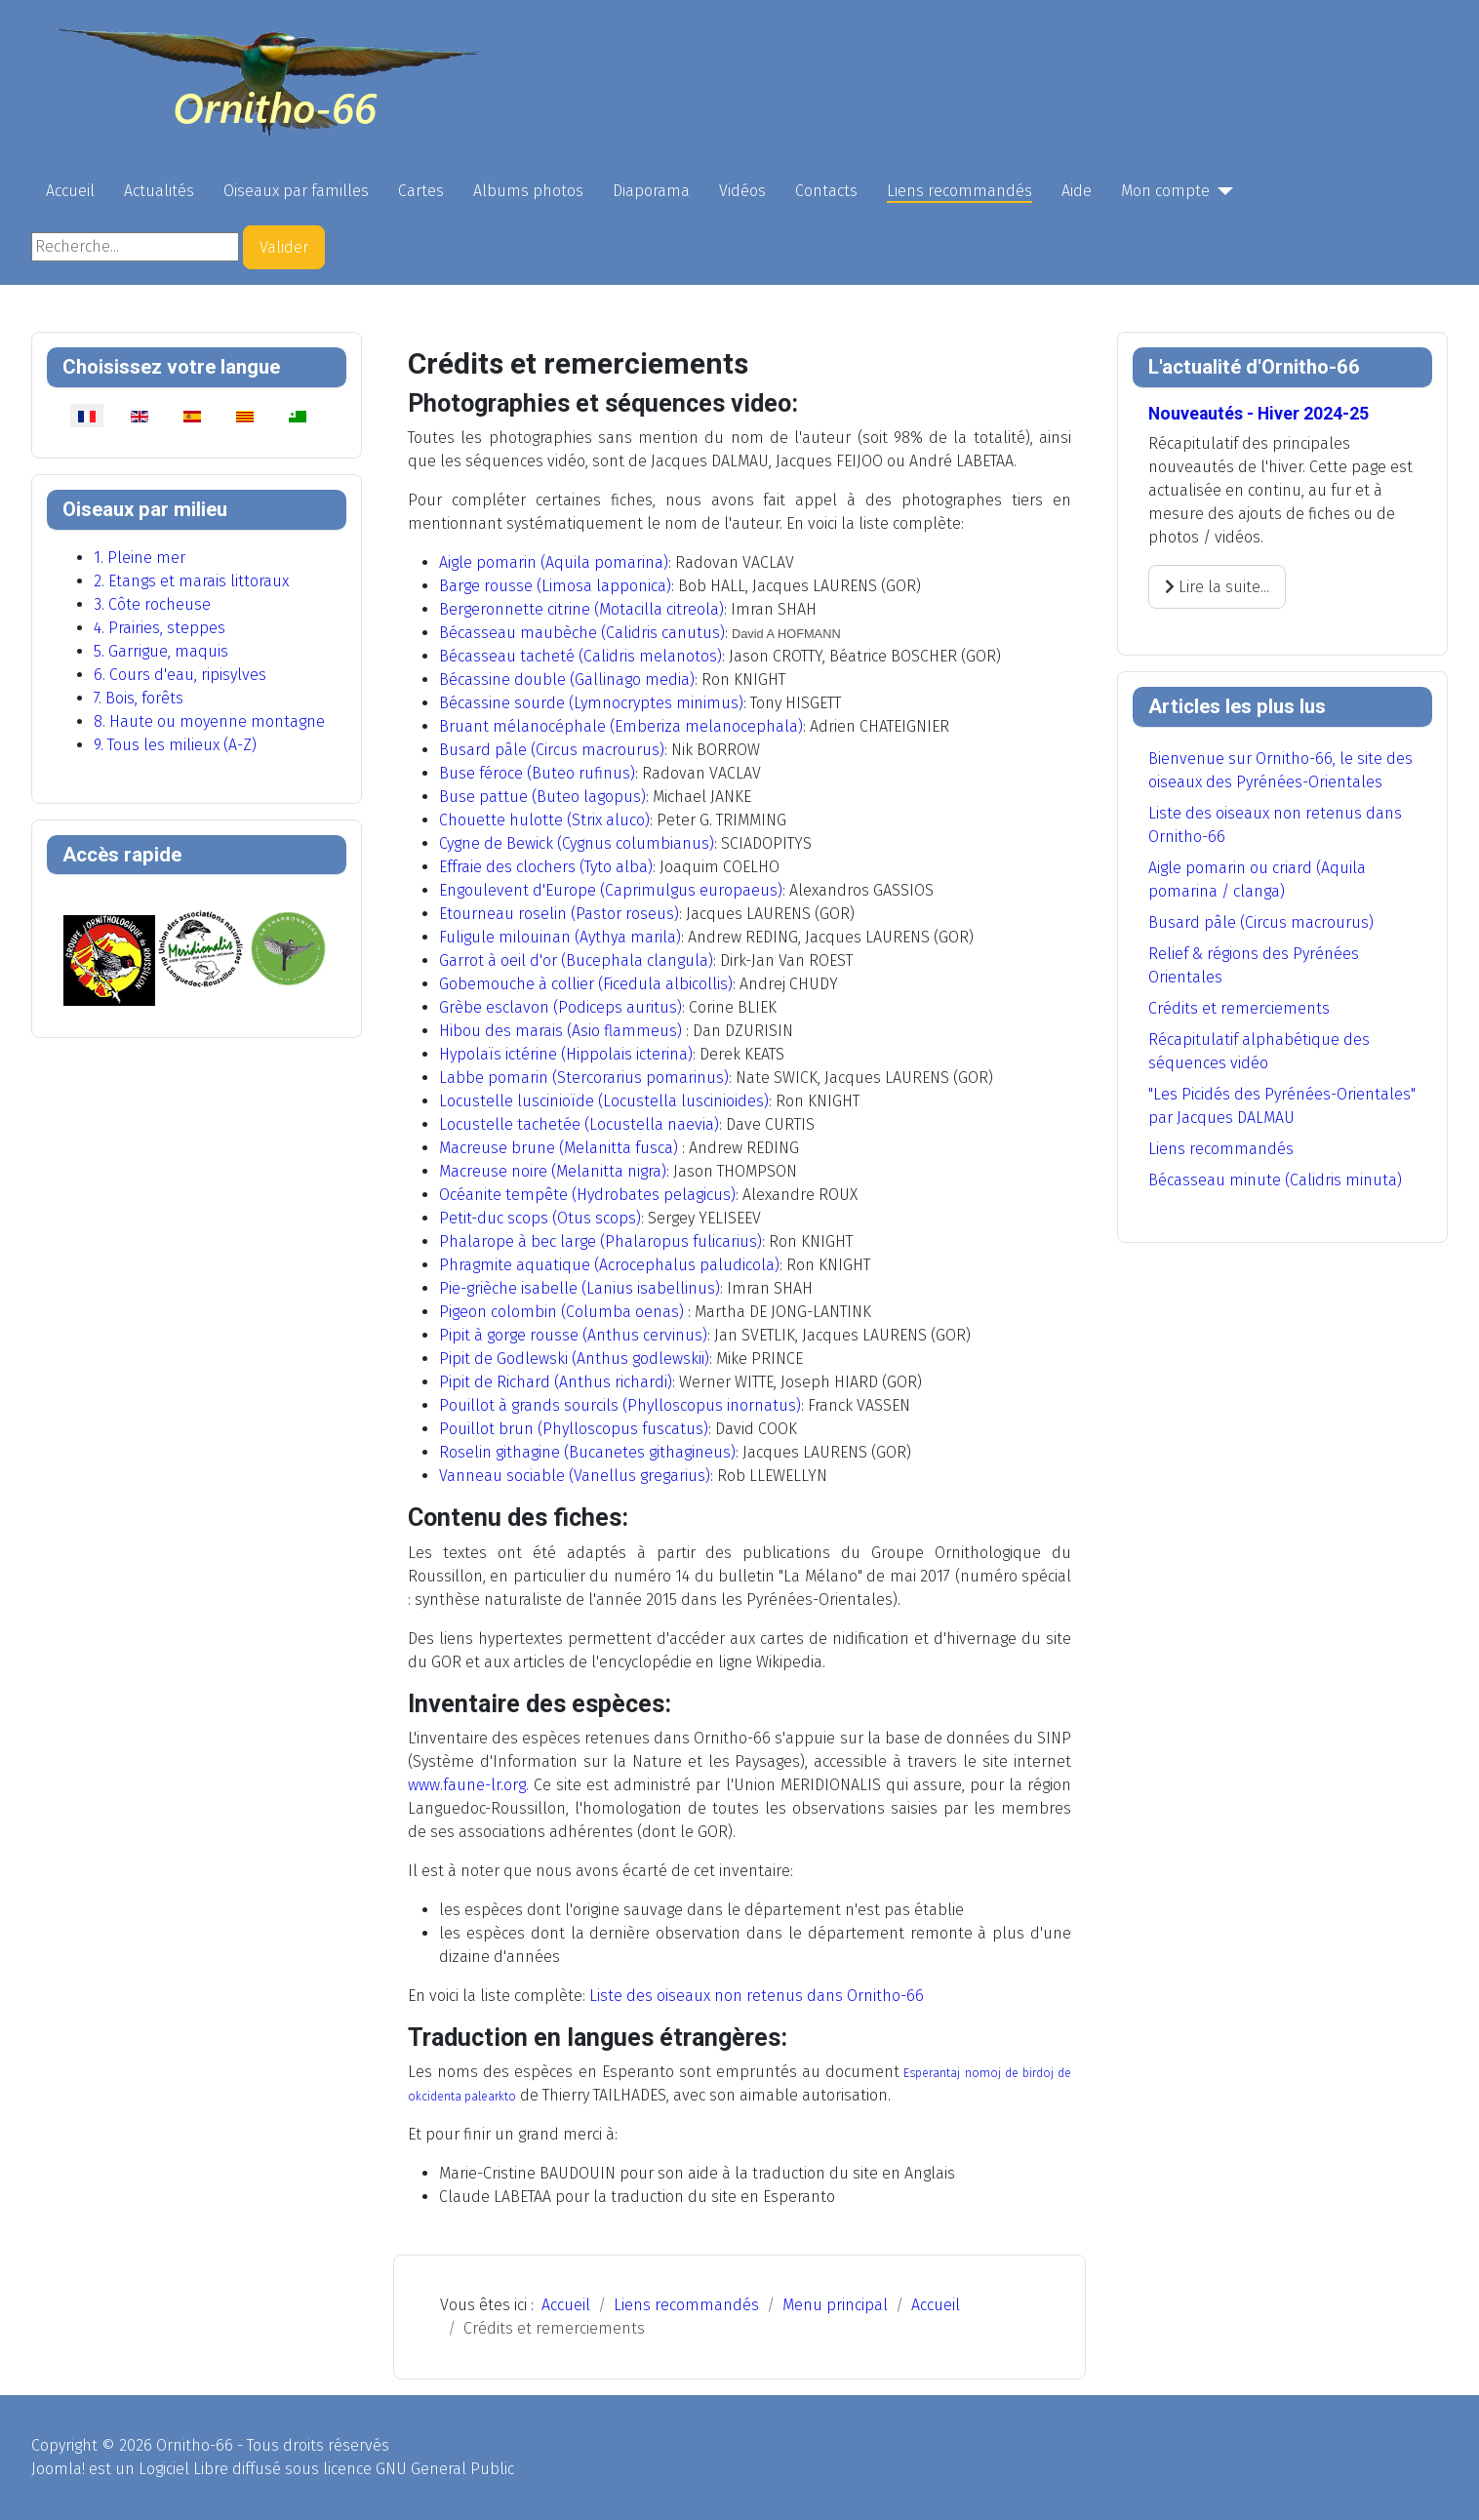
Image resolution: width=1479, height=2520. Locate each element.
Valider (284, 247)
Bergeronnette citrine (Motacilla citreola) (581, 609)
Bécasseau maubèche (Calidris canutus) (582, 632)
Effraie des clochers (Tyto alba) (546, 867)
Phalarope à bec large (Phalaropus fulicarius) (600, 1241)
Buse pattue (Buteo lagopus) (542, 796)
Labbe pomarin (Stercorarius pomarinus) (584, 1077)
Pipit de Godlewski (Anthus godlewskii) (574, 1358)
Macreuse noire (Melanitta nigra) (552, 1171)
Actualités (159, 190)
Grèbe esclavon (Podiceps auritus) (560, 1007)
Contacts (826, 190)
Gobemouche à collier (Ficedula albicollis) (586, 984)
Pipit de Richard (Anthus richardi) (555, 1382)
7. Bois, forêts (138, 698)
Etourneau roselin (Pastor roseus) (559, 913)
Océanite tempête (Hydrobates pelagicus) (587, 1194)
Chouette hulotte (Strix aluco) (544, 820)
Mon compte (1165, 190)
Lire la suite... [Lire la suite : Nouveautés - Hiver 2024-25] (1217, 587)
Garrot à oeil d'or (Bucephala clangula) (576, 960)
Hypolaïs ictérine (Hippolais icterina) (566, 1054)
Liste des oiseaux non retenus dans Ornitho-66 (756, 1995)
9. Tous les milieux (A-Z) (175, 745)
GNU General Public (445, 2469)
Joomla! (58, 2469)
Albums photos (528, 190)
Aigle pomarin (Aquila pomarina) (553, 562)
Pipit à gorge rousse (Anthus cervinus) (573, 1335)
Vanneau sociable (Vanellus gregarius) (574, 1475)
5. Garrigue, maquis (161, 651)
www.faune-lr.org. (468, 1785)
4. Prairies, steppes (159, 628)
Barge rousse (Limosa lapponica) (555, 586)
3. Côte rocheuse (152, 604)
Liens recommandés (959, 190)
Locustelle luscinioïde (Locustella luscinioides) (604, 1101)
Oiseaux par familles (296, 190)
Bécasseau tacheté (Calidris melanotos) (580, 656)
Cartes (421, 190)
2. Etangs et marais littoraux (191, 581)
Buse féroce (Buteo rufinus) (537, 773)
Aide (1076, 190)
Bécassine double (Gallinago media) (567, 679)
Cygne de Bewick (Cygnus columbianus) (576, 843)
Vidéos (742, 190)
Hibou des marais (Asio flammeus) (560, 1030)
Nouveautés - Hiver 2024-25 (1258, 413)
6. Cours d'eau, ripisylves (180, 674)
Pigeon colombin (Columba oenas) (561, 1311)
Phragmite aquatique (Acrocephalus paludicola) (609, 1265)
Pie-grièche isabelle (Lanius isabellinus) (579, 1288)
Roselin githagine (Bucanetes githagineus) (587, 1452)
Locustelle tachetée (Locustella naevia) (579, 1124)
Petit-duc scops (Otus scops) (540, 1218)
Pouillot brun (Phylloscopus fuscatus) (573, 1429)
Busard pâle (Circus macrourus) (551, 749)
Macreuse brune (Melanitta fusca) (558, 1148)
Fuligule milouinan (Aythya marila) (560, 937)
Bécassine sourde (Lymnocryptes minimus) (591, 703)
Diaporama (651, 190)
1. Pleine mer (139, 557)
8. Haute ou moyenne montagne (209, 721)
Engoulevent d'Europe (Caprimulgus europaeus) (610, 890)
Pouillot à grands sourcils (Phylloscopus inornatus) (620, 1405)
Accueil (70, 190)
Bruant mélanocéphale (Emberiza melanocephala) (621, 726)
